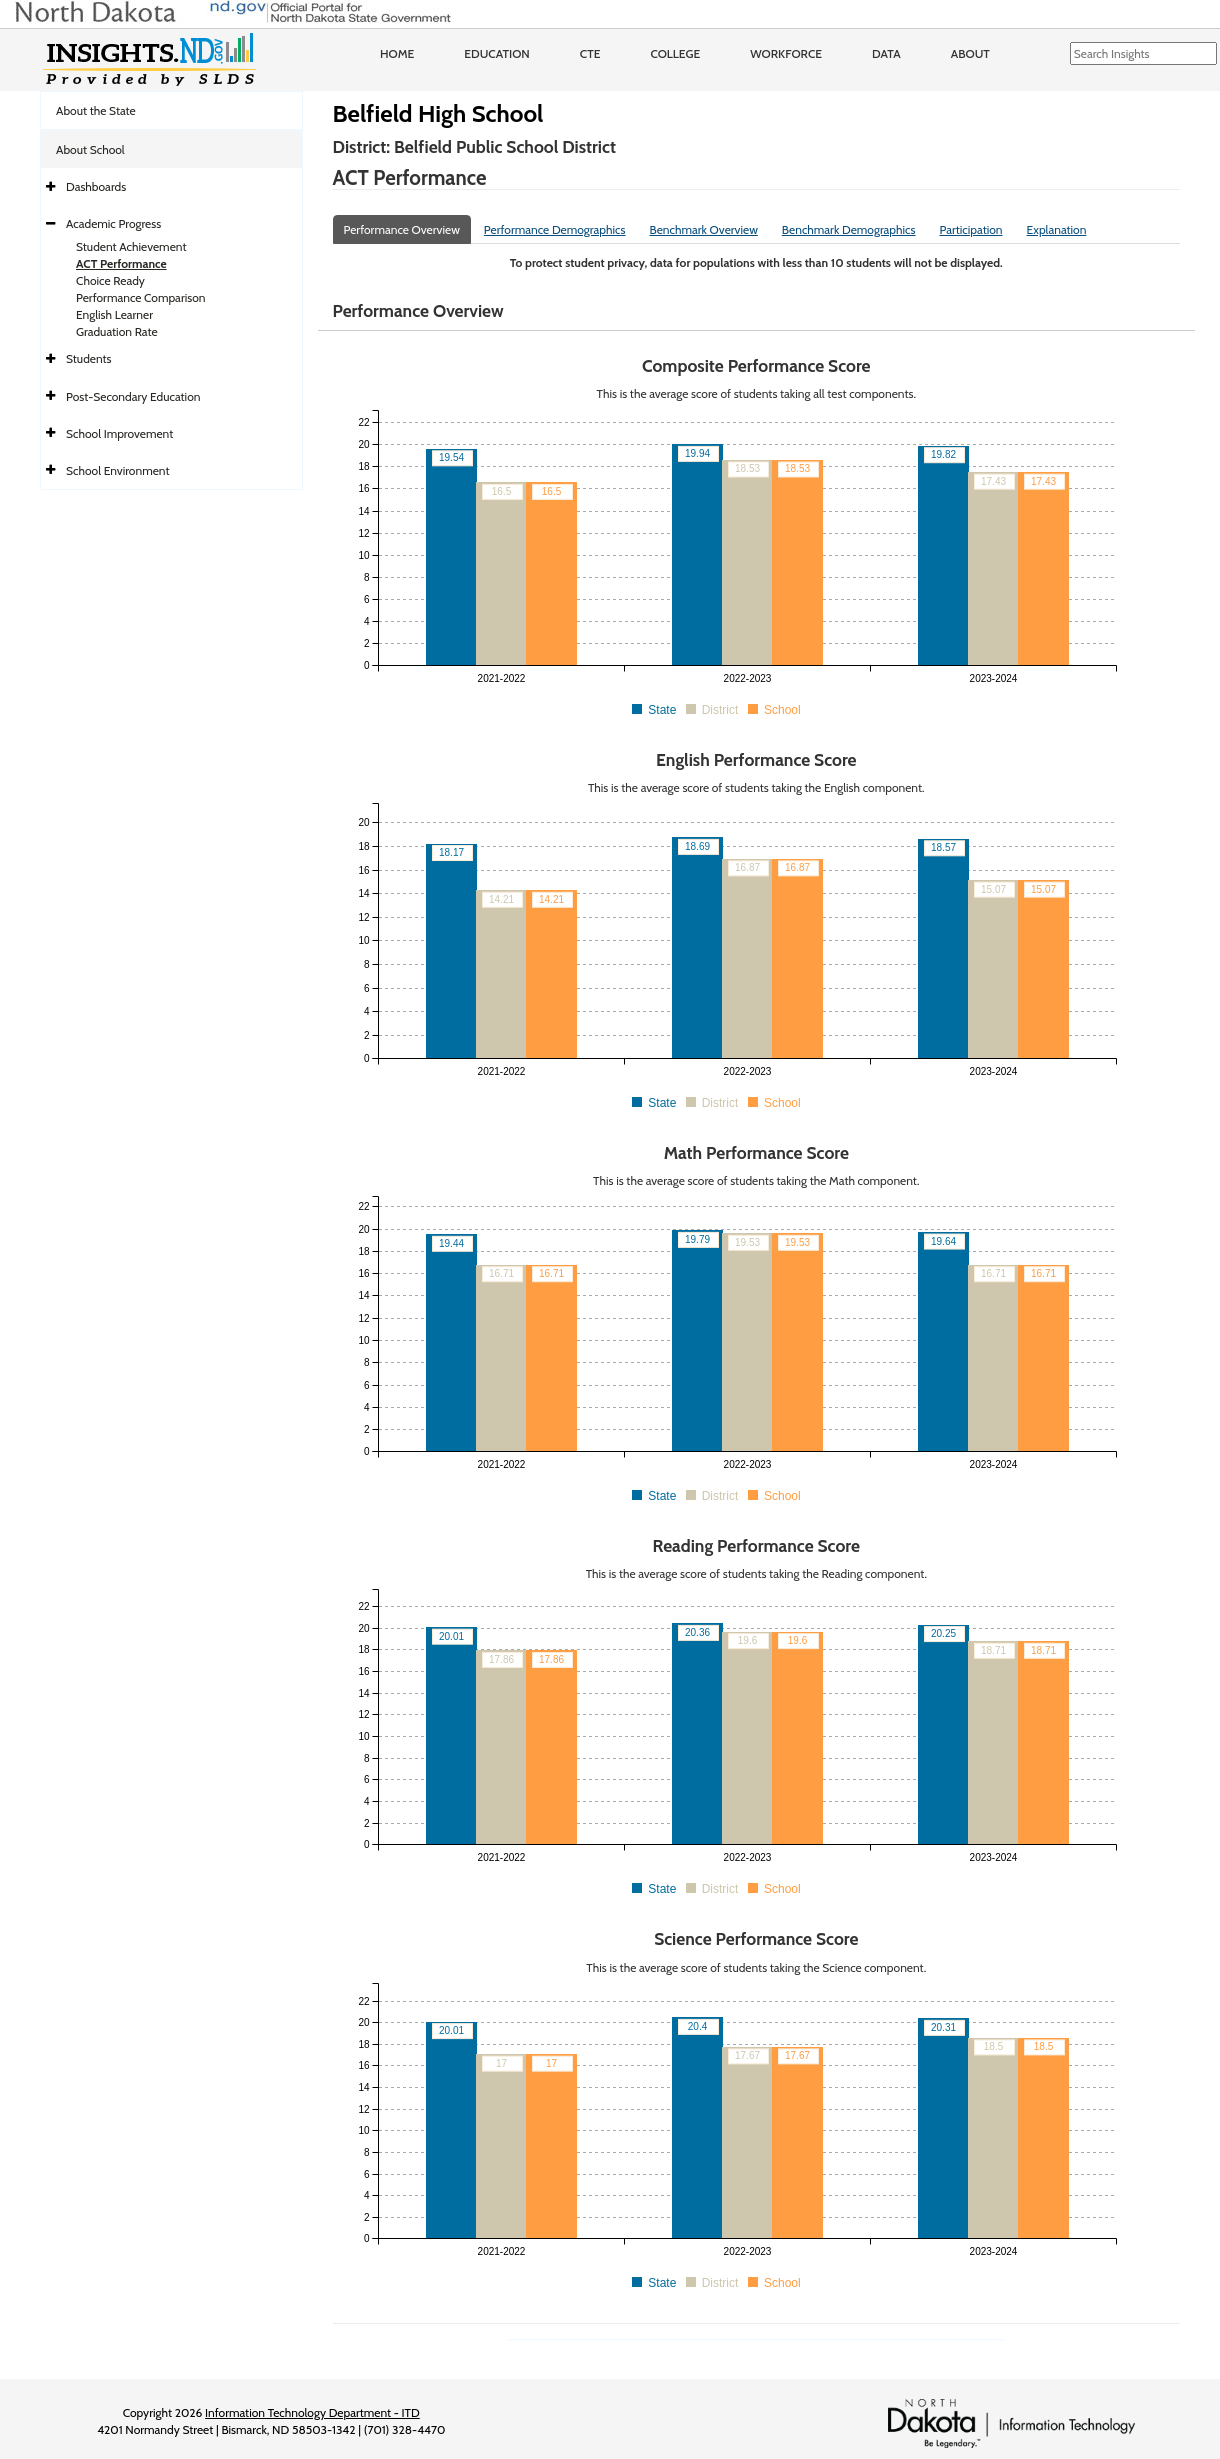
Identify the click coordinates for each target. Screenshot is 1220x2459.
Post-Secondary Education (133, 396)
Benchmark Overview (703, 229)
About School (90, 149)
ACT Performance (121, 263)
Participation (971, 229)
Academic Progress (113, 223)
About (970, 53)
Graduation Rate (117, 331)
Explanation (1057, 229)
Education (497, 53)
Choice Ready (110, 280)
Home (397, 53)
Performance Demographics (555, 229)
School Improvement (119, 433)
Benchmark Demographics (849, 229)
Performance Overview (402, 229)
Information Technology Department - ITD (312, 2412)
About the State (96, 110)
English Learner (114, 314)
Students (89, 358)
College (675, 53)
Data (886, 53)
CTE (590, 53)
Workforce (786, 53)
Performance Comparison (141, 297)
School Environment (118, 470)
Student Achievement (131, 246)
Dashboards (96, 186)
